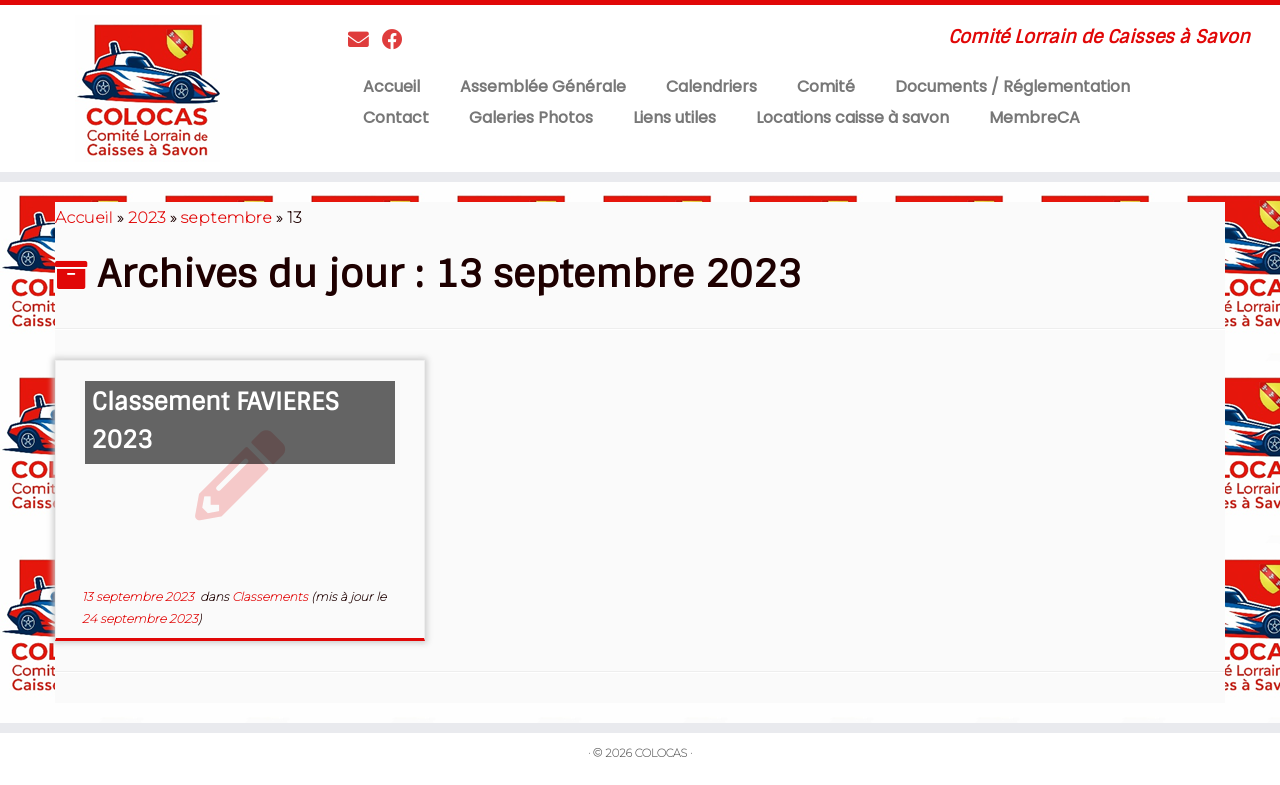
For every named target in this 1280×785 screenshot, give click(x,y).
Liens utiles (674, 117)
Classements (271, 596)
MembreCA (1034, 117)
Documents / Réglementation (1012, 86)
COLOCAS (661, 753)
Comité (826, 86)
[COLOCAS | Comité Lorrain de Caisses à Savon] (147, 88)
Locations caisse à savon (852, 117)
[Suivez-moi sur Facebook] (399, 39)
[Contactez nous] (365, 39)
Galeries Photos (531, 117)
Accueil (391, 86)
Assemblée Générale (543, 86)
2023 (147, 217)
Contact (396, 117)
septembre (226, 217)
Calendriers (711, 86)
